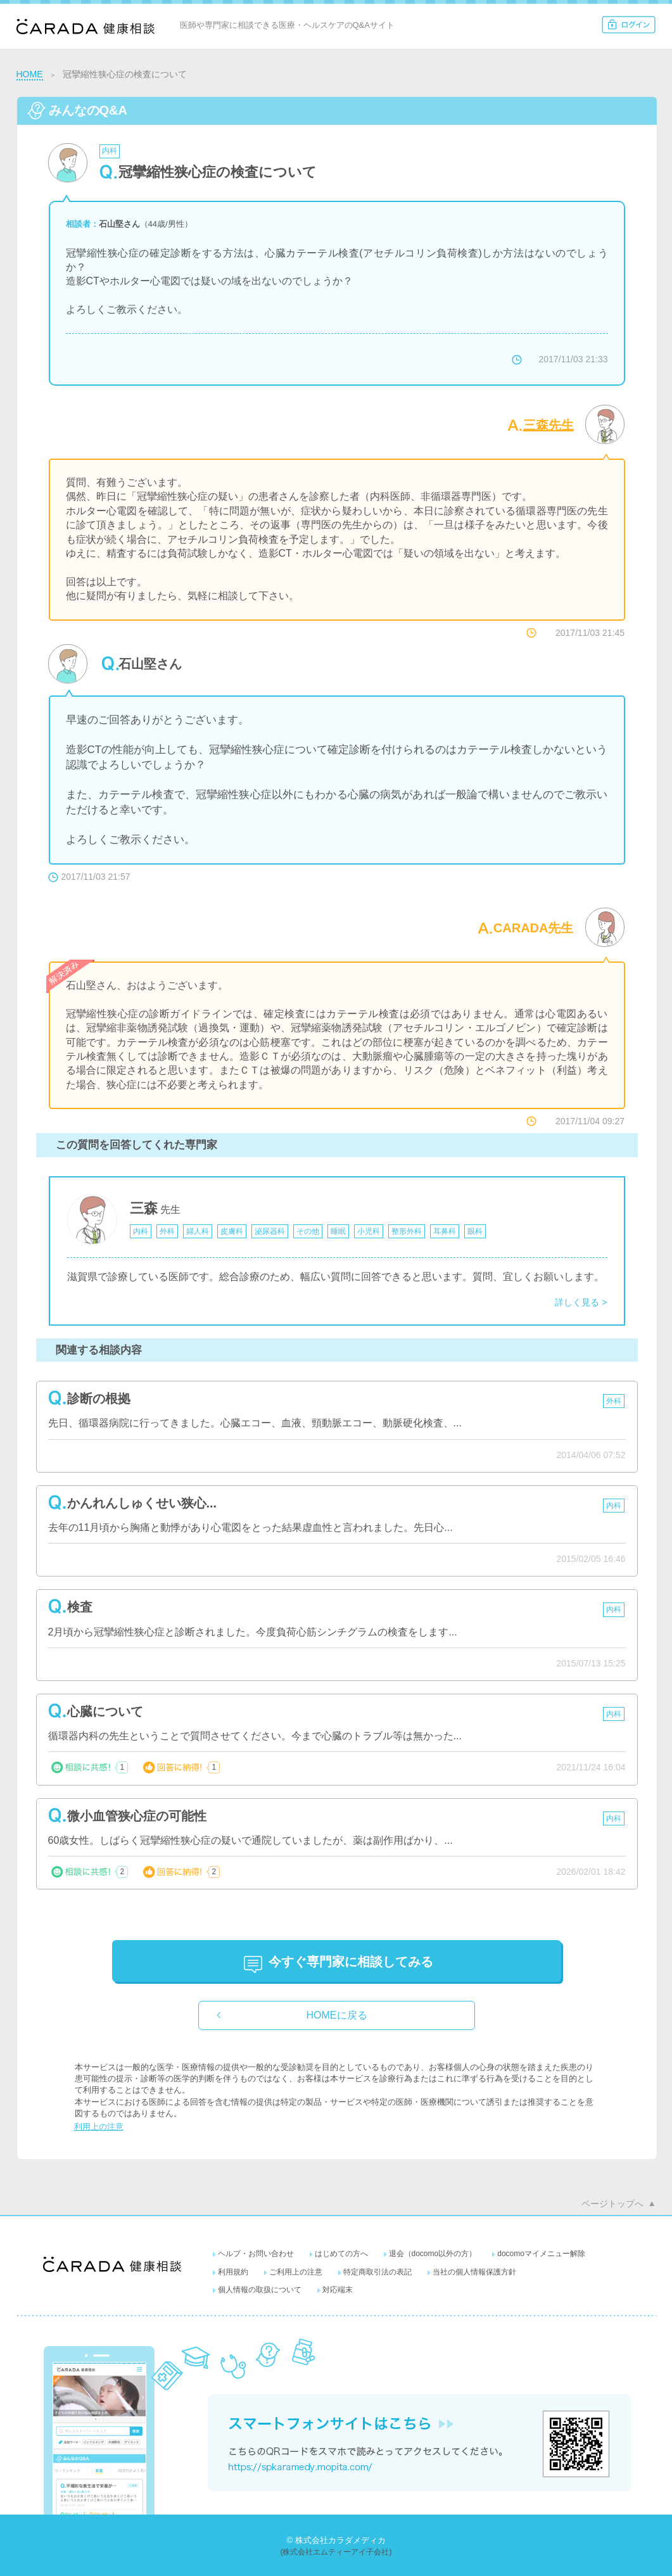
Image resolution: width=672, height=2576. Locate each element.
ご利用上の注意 (295, 2272)
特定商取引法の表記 (377, 2272)
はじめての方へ (341, 2253)
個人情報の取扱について (259, 2289)
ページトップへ (612, 2203)
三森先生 (548, 425)
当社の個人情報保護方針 (474, 2272)
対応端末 (337, 2289)
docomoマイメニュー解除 (541, 2253)
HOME (29, 74)
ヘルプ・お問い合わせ (256, 2253)
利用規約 (233, 2272)
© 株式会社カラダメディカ (335, 2540)
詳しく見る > (581, 1302)
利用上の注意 (99, 2126)
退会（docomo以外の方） (433, 2253)
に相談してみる (351, 1962)
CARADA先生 (533, 928)
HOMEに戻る (337, 2015)
